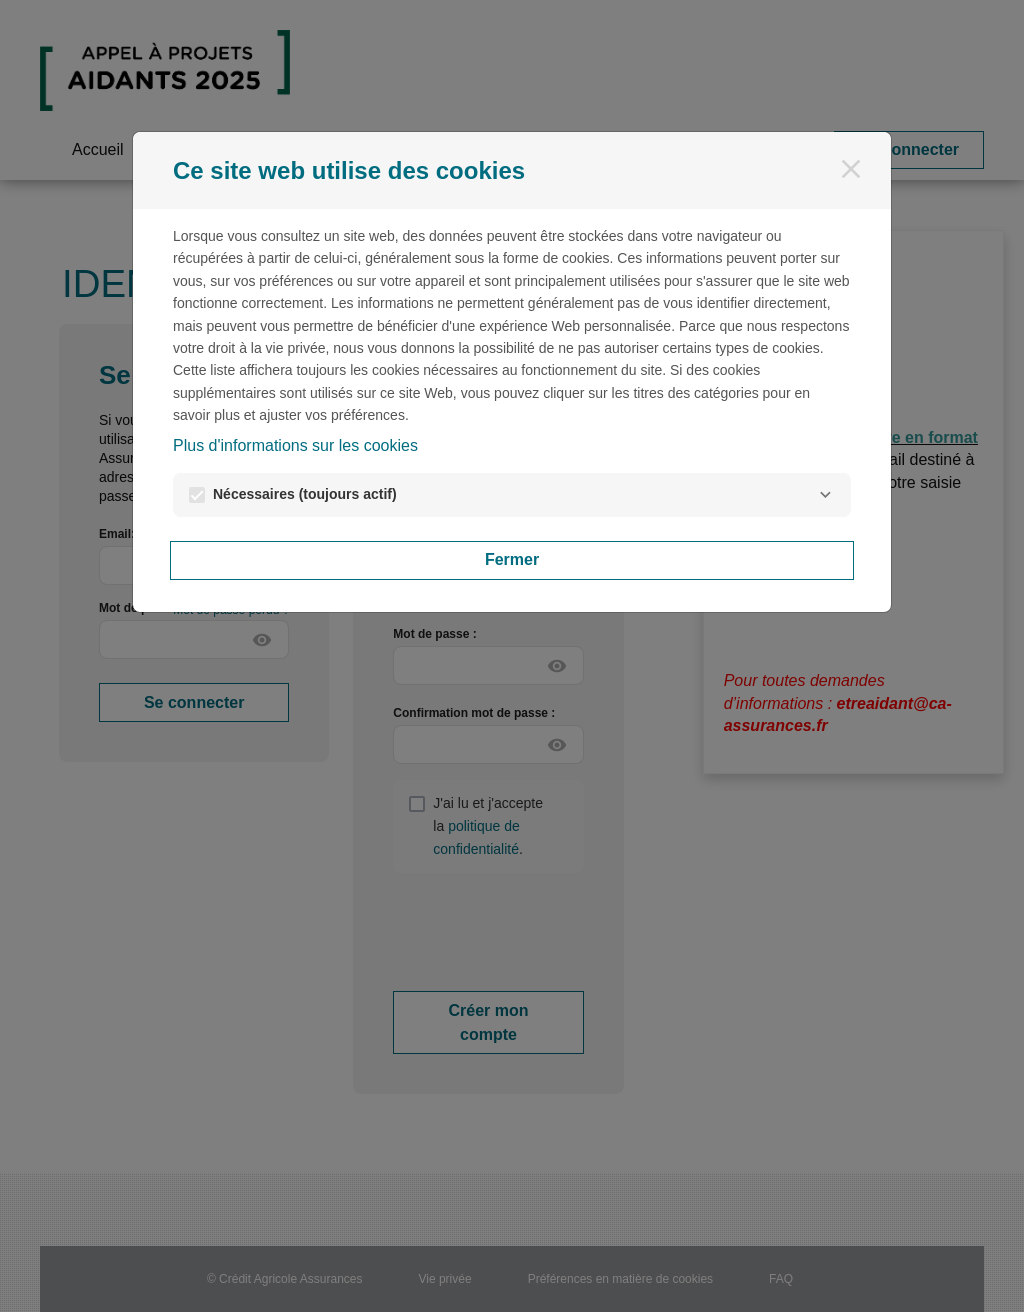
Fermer (512, 559)
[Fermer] (851, 169)
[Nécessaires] (825, 495)
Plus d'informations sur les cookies (295, 445)
